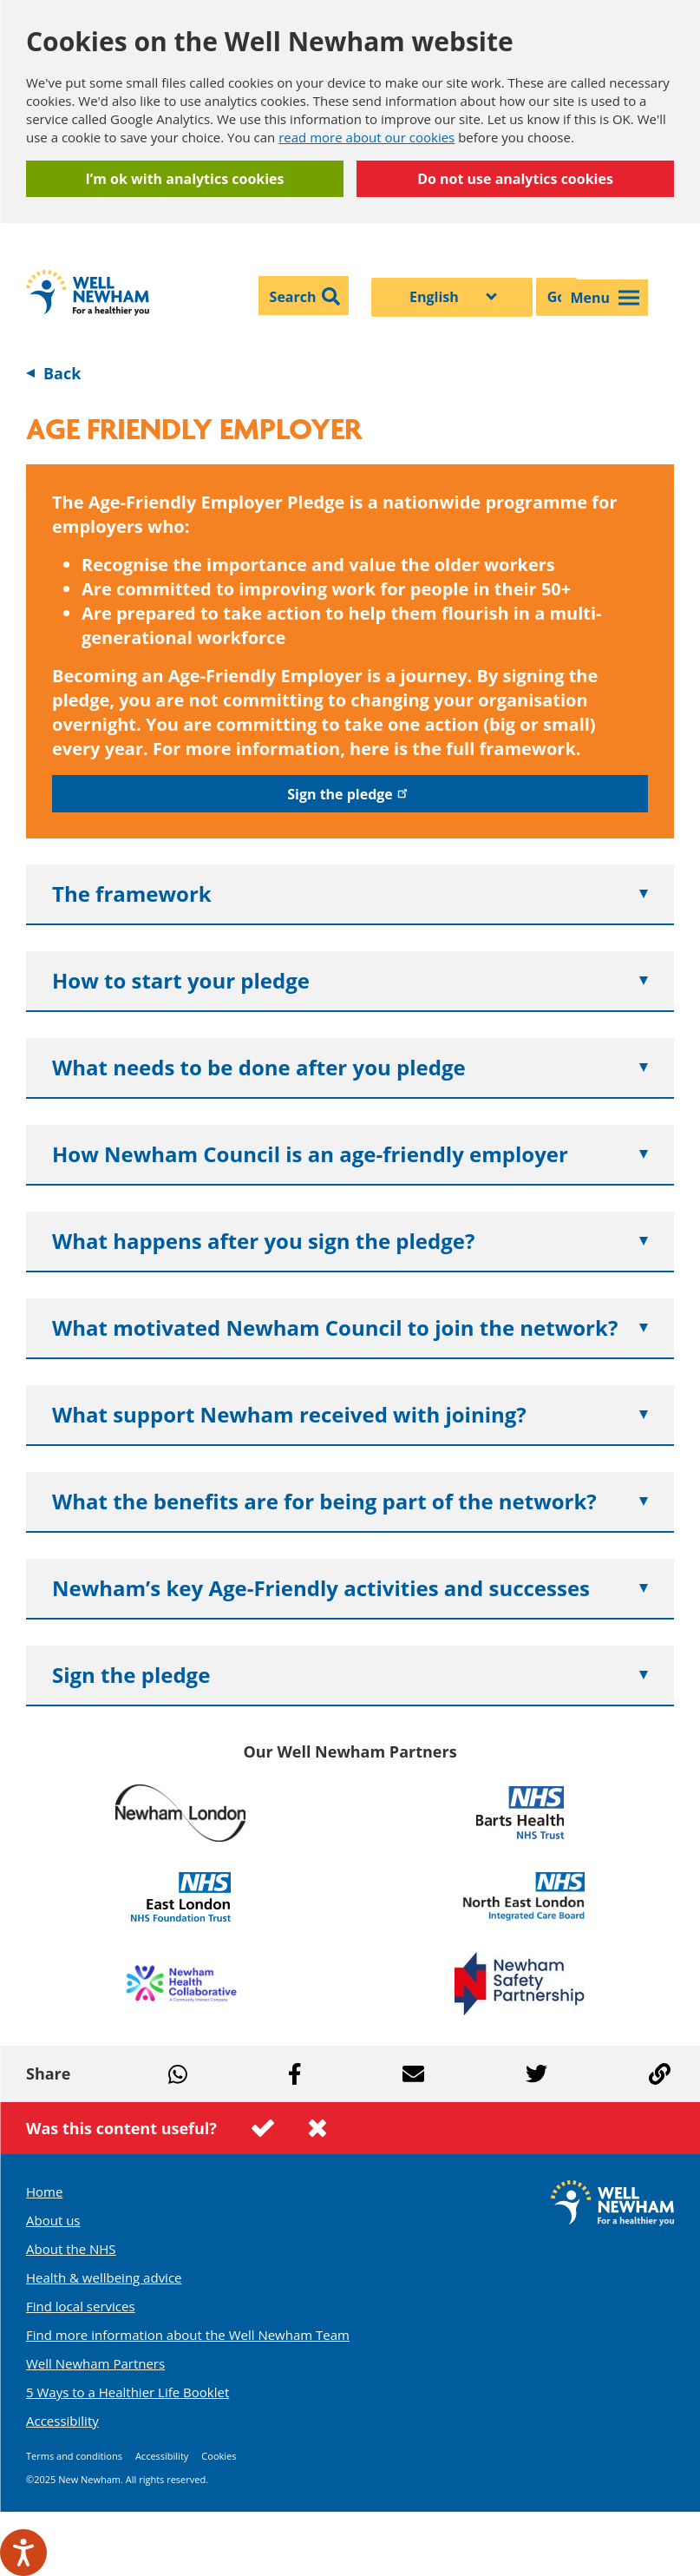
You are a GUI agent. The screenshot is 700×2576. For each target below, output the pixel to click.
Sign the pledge (350, 794)
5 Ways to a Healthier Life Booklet (127, 2392)
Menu (604, 297)
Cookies (218, 2455)
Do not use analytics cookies (515, 178)
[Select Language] (452, 297)
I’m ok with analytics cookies (184, 178)
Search (293, 296)
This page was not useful (317, 2128)
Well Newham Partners (95, 2363)
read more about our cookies (366, 137)
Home (44, 2191)
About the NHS (71, 2248)
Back (62, 373)
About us (53, 2220)
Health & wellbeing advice (104, 2277)
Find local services (80, 2306)
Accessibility (62, 2420)
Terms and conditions (74, 2455)
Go (556, 296)
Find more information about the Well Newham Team (188, 2334)
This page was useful (263, 2128)
